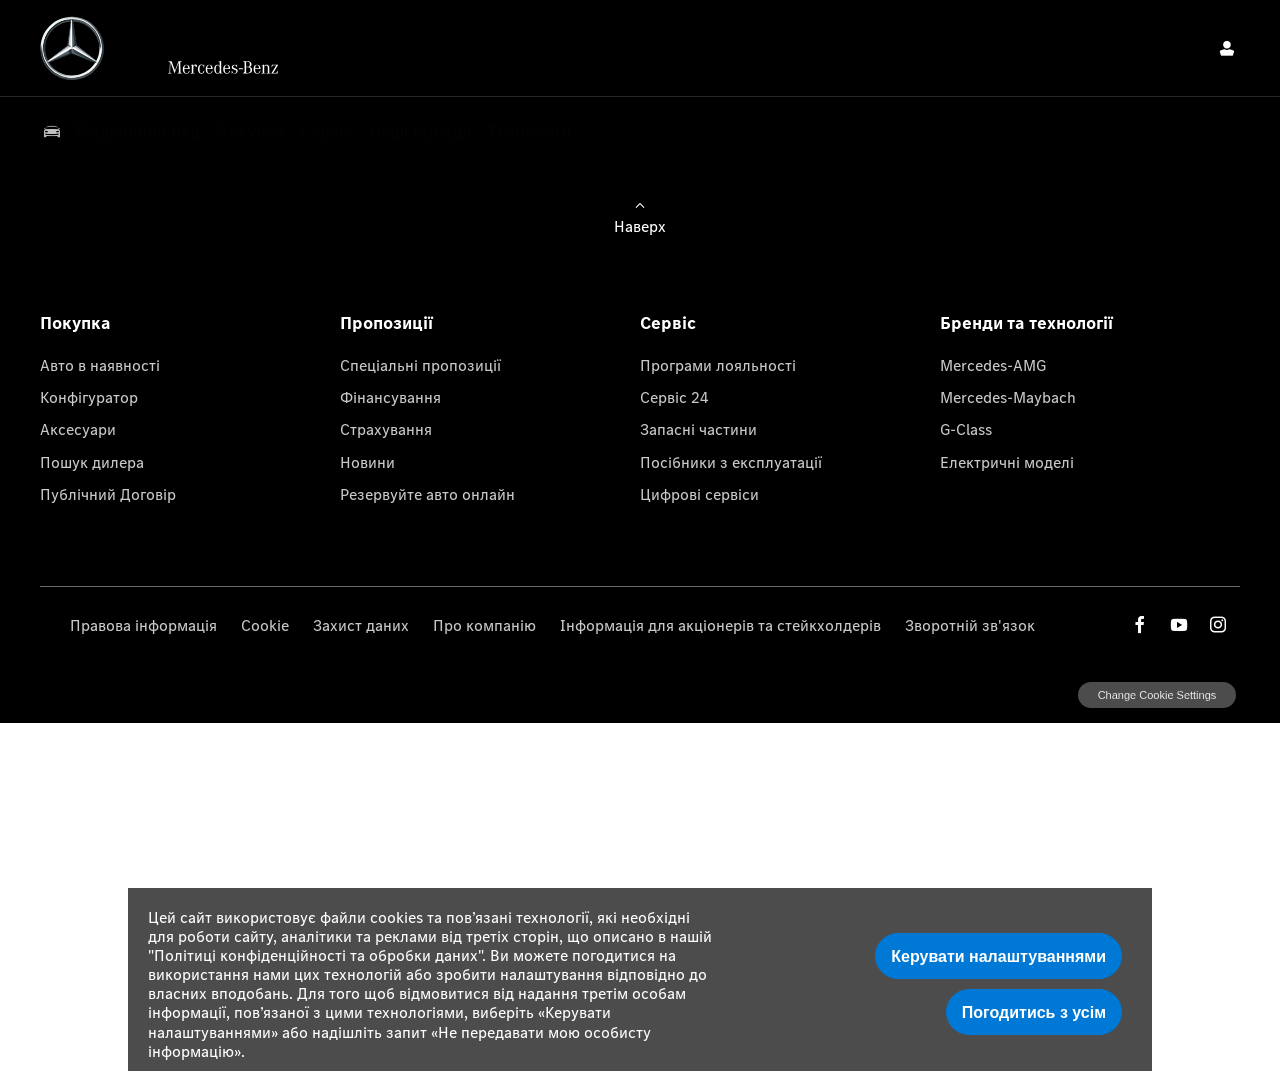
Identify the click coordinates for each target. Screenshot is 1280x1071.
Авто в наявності (100, 365)
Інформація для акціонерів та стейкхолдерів (720, 625)
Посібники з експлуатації (731, 462)
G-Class (966, 429)
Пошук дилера (92, 462)
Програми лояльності (718, 365)
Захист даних (361, 625)
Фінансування (390, 397)
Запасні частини (698, 429)
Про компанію (484, 625)
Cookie (265, 625)
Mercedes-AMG (993, 365)
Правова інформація (143, 625)
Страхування (386, 429)
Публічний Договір (108, 494)
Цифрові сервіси (699, 494)
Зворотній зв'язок (970, 625)
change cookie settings (1157, 695)
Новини (367, 462)
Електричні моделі (1007, 462)
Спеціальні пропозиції (420, 365)
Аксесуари (78, 429)
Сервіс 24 (674, 397)
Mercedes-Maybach (1008, 397)
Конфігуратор (89, 397)
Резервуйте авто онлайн (427, 494)
